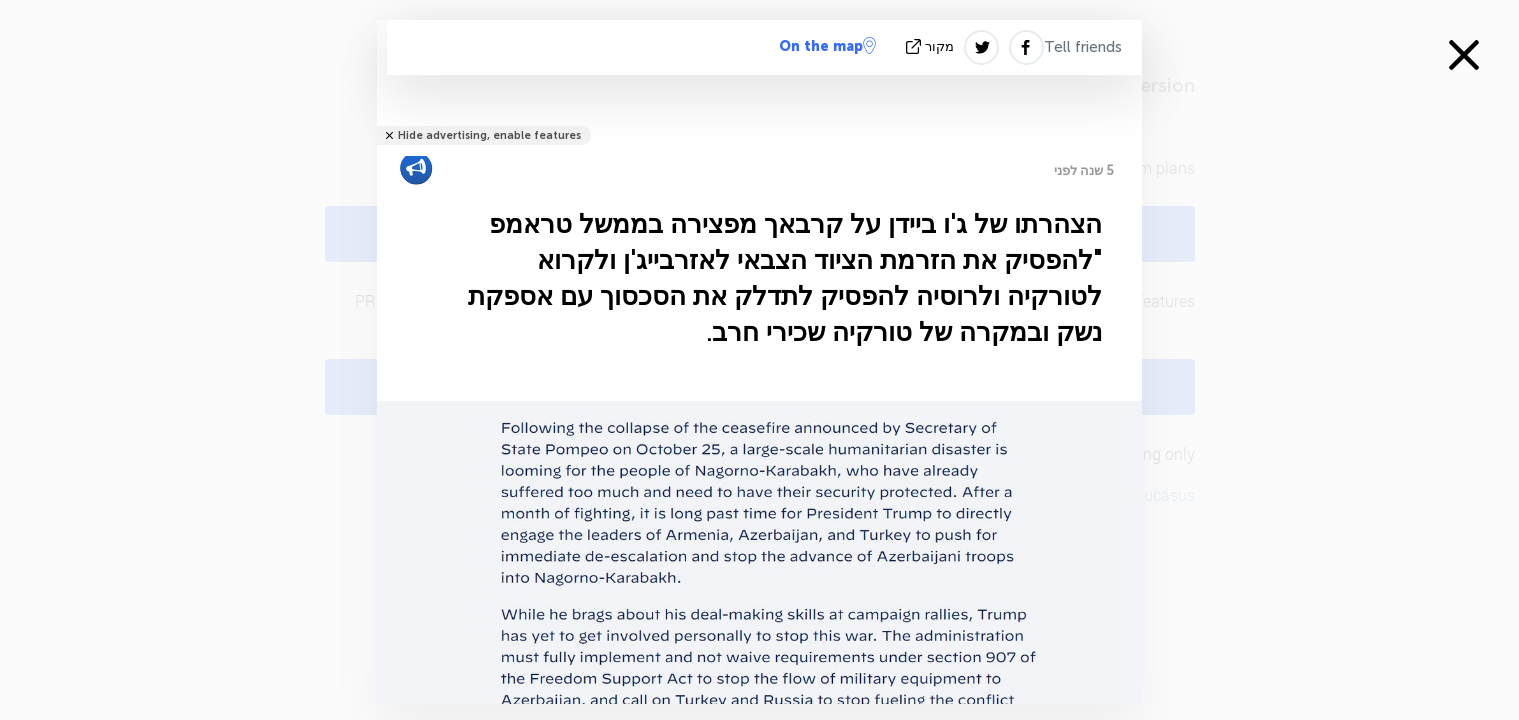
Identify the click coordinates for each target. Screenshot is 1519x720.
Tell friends (1083, 47)
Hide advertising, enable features (489, 135)
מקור (932, 46)
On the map (827, 46)
